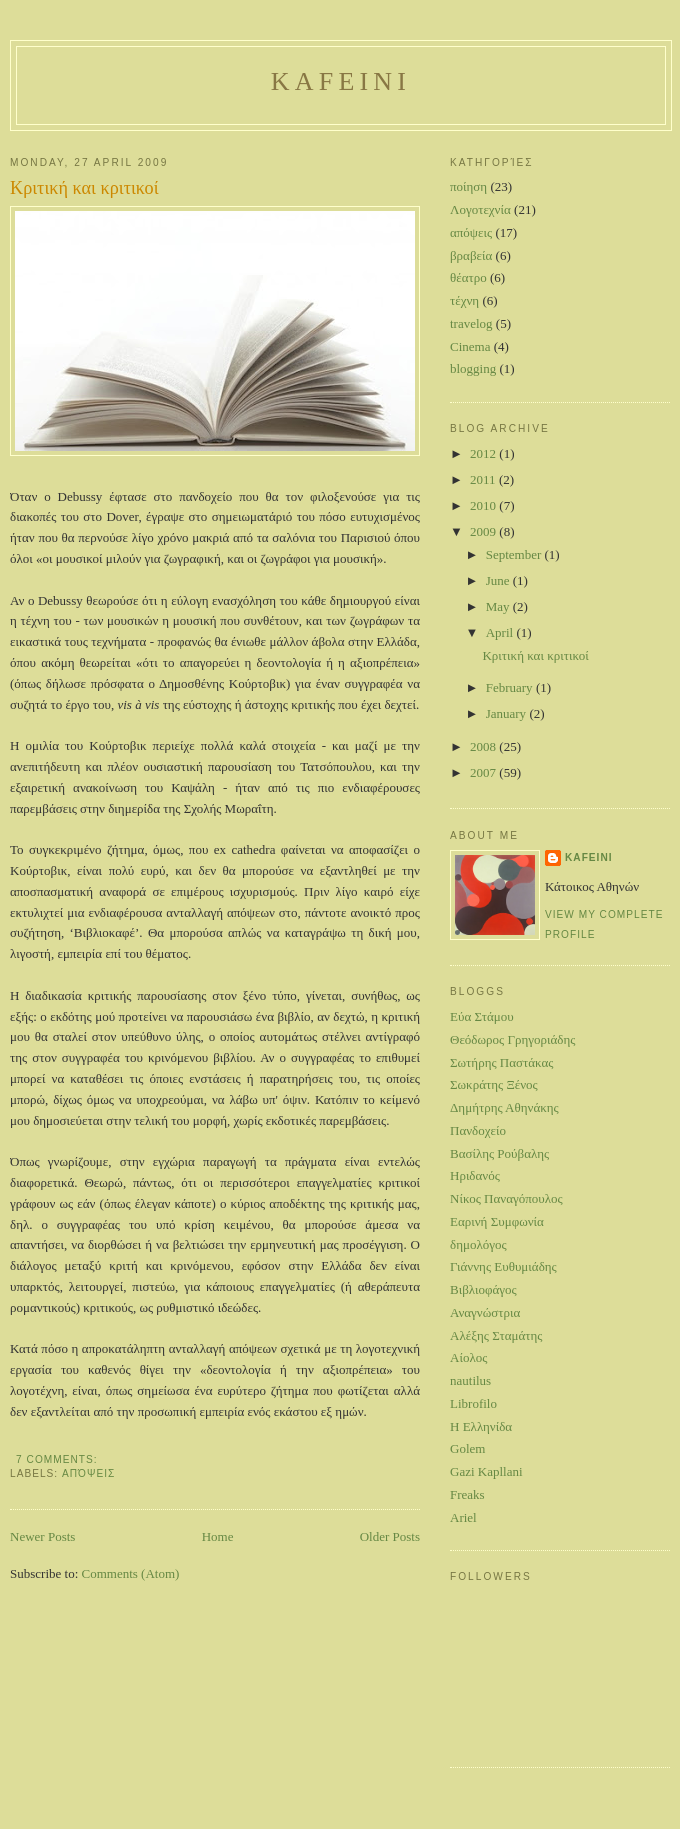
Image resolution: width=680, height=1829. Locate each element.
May (499, 606)
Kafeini (341, 81)
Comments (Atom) (131, 1573)
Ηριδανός (475, 1175)
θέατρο (468, 277)
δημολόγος (478, 1244)
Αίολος (468, 1357)
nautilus (470, 1380)
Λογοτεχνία (480, 209)
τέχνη (464, 300)
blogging (473, 368)
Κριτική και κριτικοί (84, 188)
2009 (484, 531)
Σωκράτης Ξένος (494, 1084)
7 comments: (58, 1459)
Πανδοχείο (478, 1130)
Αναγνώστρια (485, 1312)
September (515, 554)
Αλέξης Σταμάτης (496, 1335)
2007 (484, 772)
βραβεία (471, 255)
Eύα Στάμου (482, 1016)
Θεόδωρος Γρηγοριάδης (512, 1039)
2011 (484, 479)
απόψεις (88, 1473)
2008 (484, 746)
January (508, 713)
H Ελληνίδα (481, 1426)
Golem (467, 1448)
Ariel (463, 1517)
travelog (471, 323)
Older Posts (390, 1536)
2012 (484, 453)
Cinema (470, 346)
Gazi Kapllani (486, 1471)
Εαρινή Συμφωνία (497, 1221)
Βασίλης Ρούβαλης (499, 1153)
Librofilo (473, 1403)
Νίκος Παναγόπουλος (506, 1198)
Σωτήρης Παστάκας (501, 1062)
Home (218, 1536)
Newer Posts (42, 1536)
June (499, 580)
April (501, 632)
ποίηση (468, 186)
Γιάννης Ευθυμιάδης (503, 1266)
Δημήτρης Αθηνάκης (504, 1107)
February (511, 687)
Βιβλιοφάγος (483, 1289)
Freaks (467, 1494)
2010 (484, 505)
